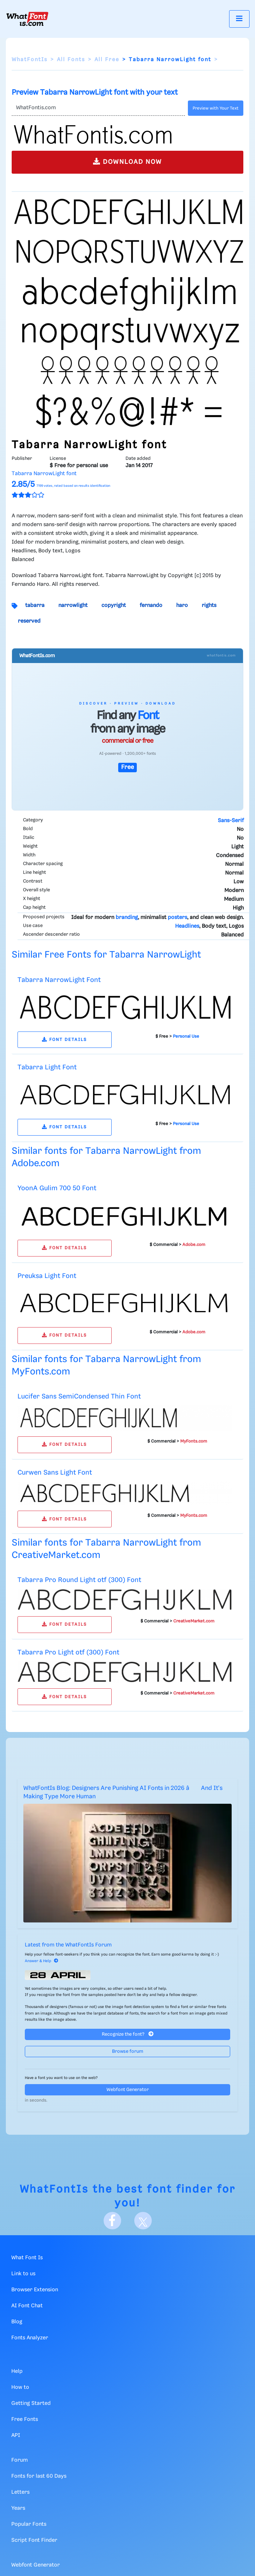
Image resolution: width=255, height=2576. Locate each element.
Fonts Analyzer (29, 2338)
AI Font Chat (27, 2306)
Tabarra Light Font (47, 1067)
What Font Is (27, 2258)
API (15, 2435)
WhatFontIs (29, 60)
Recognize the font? (128, 2034)
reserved (29, 621)
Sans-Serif (231, 821)
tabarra (35, 605)
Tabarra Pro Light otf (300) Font (68, 1652)
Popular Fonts (28, 2524)
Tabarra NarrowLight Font (59, 980)
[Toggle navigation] (239, 18)
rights (209, 605)
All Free (106, 60)
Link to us (23, 2274)
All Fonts (71, 60)
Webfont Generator (128, 2089)
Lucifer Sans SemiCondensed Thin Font (79, 1396)
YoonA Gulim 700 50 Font (57, 1188)
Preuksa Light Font (47, 1276)
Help (17, 2371)
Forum (19, 2460)
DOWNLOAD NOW (127, 161)
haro (182, 605)
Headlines (187, 926)
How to (20, 2387)
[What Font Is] (27, 19)
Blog (16, 2322)
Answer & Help (41, 1961)
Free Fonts (24, 2419)
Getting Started (31, 2403)
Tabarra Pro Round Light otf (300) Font (79, 1580)
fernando (151, 605)
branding (127, 917)
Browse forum (127, 2051)
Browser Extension (34, 2290)
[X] (143, 2220)
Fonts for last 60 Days (38, 2476)
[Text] (98, 108)
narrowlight (73, 605)
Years (18, 2508)
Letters (20, 2492)
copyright (113, 605)
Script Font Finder (34, 2540)
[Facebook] (112, 2220)
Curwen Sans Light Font (55, 1472)
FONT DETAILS (64, 1039)
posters (177, 917)
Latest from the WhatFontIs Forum (68, 1945)
